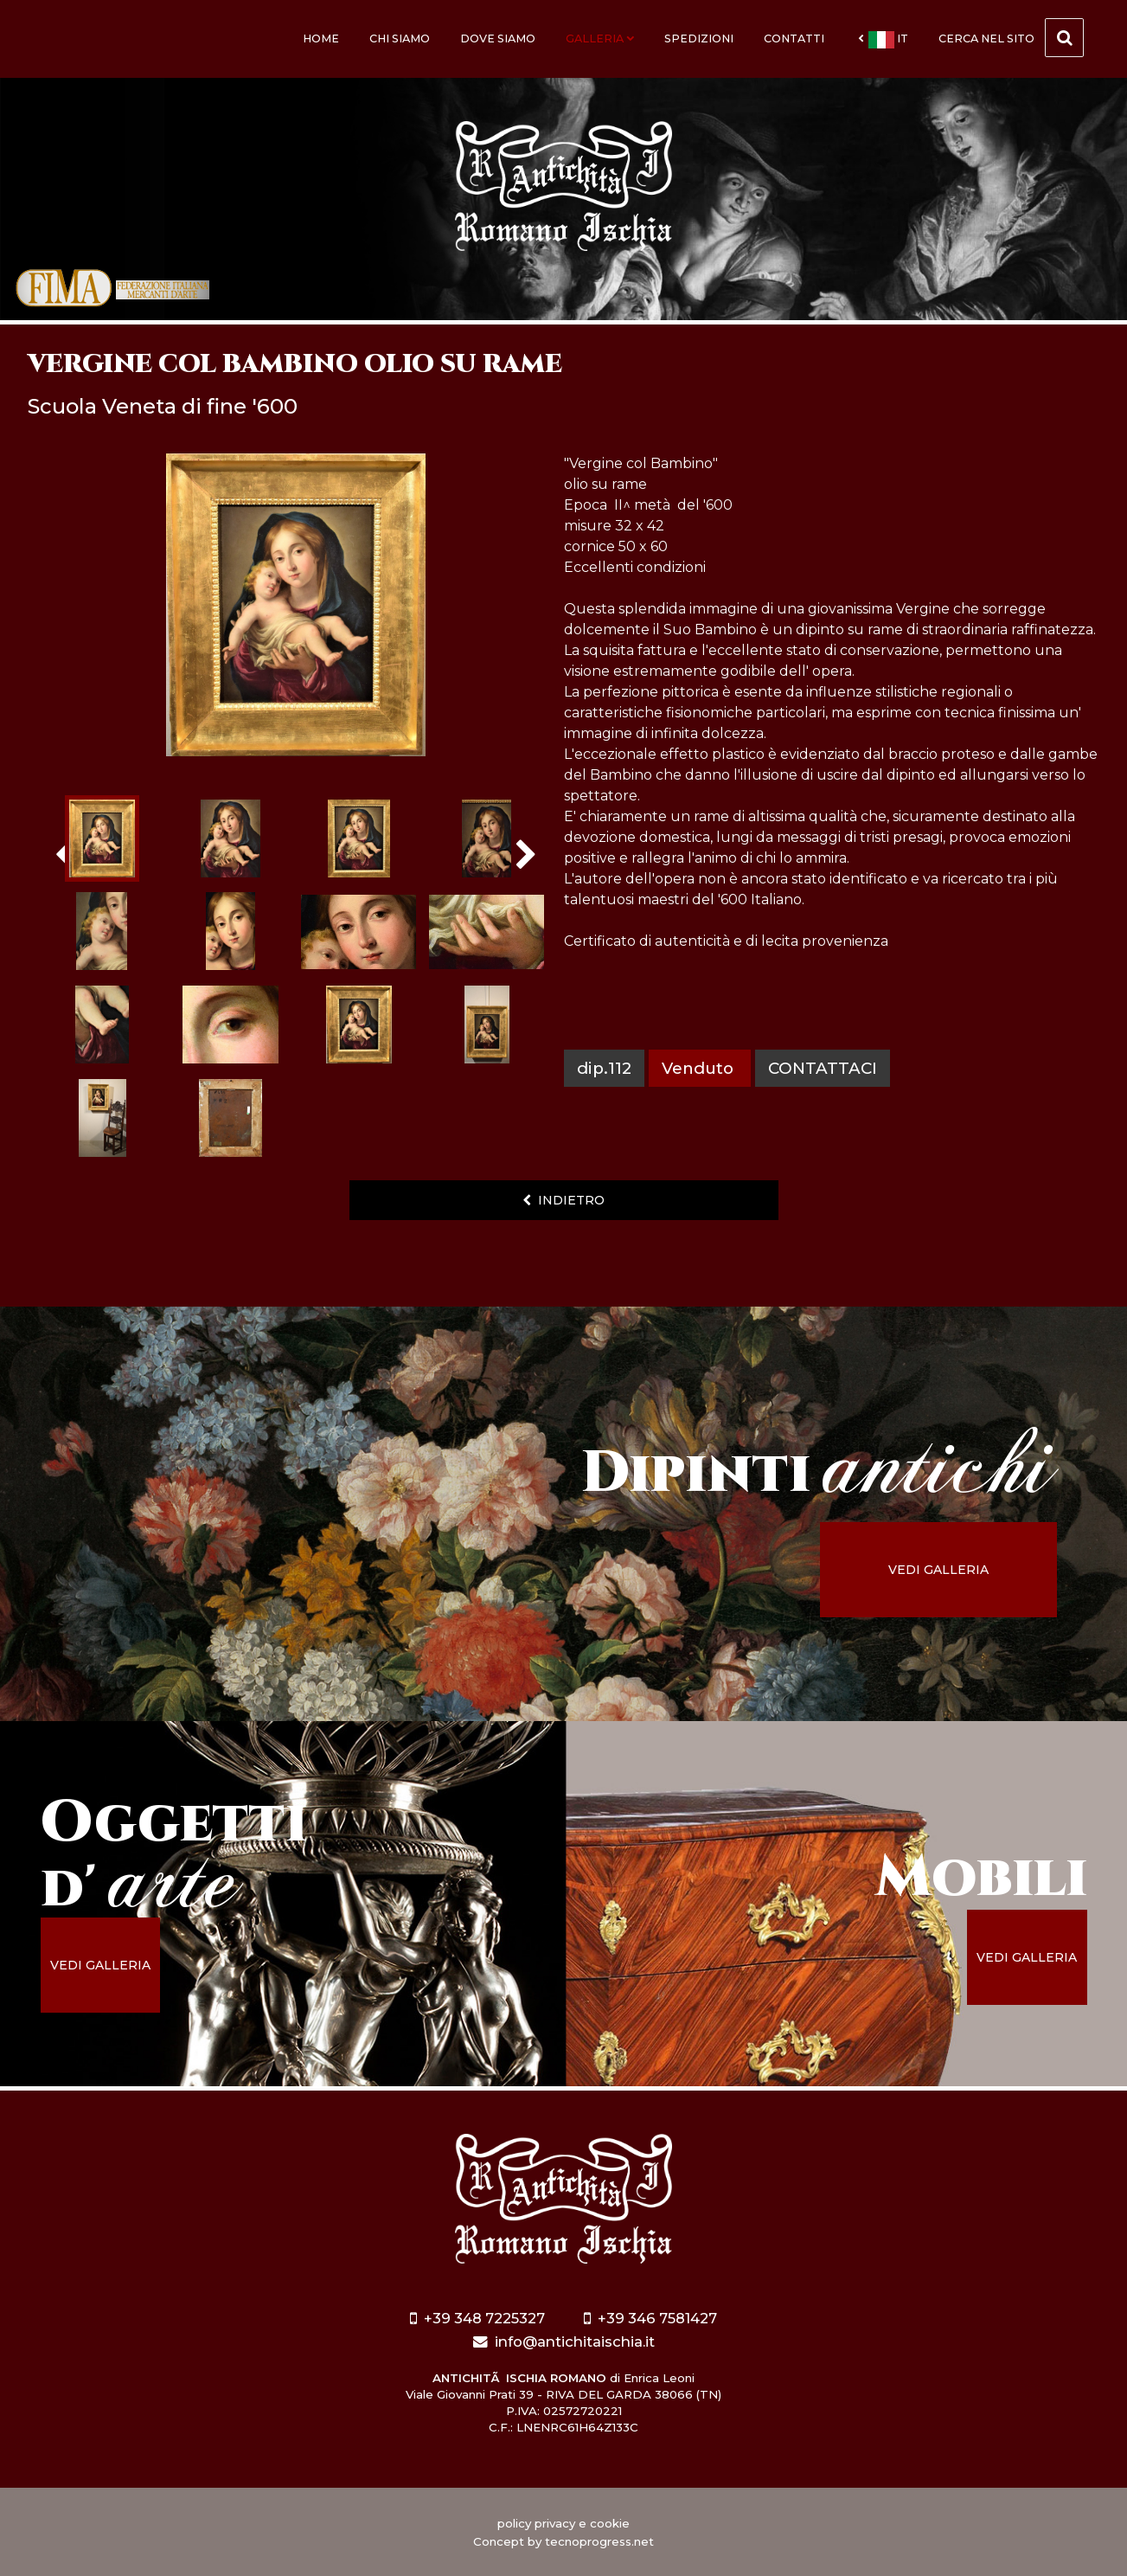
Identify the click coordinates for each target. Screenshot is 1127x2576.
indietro (563, 1200)
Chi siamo (399, 38)
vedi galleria (941, 1569)
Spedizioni (698, 38)
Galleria (600, 38)
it (883, 39)
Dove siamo (497, 38)
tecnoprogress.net (599, 2541)
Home (321, 38)
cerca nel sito (1011, 37)
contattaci (822, 1068)
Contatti (794, 38)
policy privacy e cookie (563, 2523)
